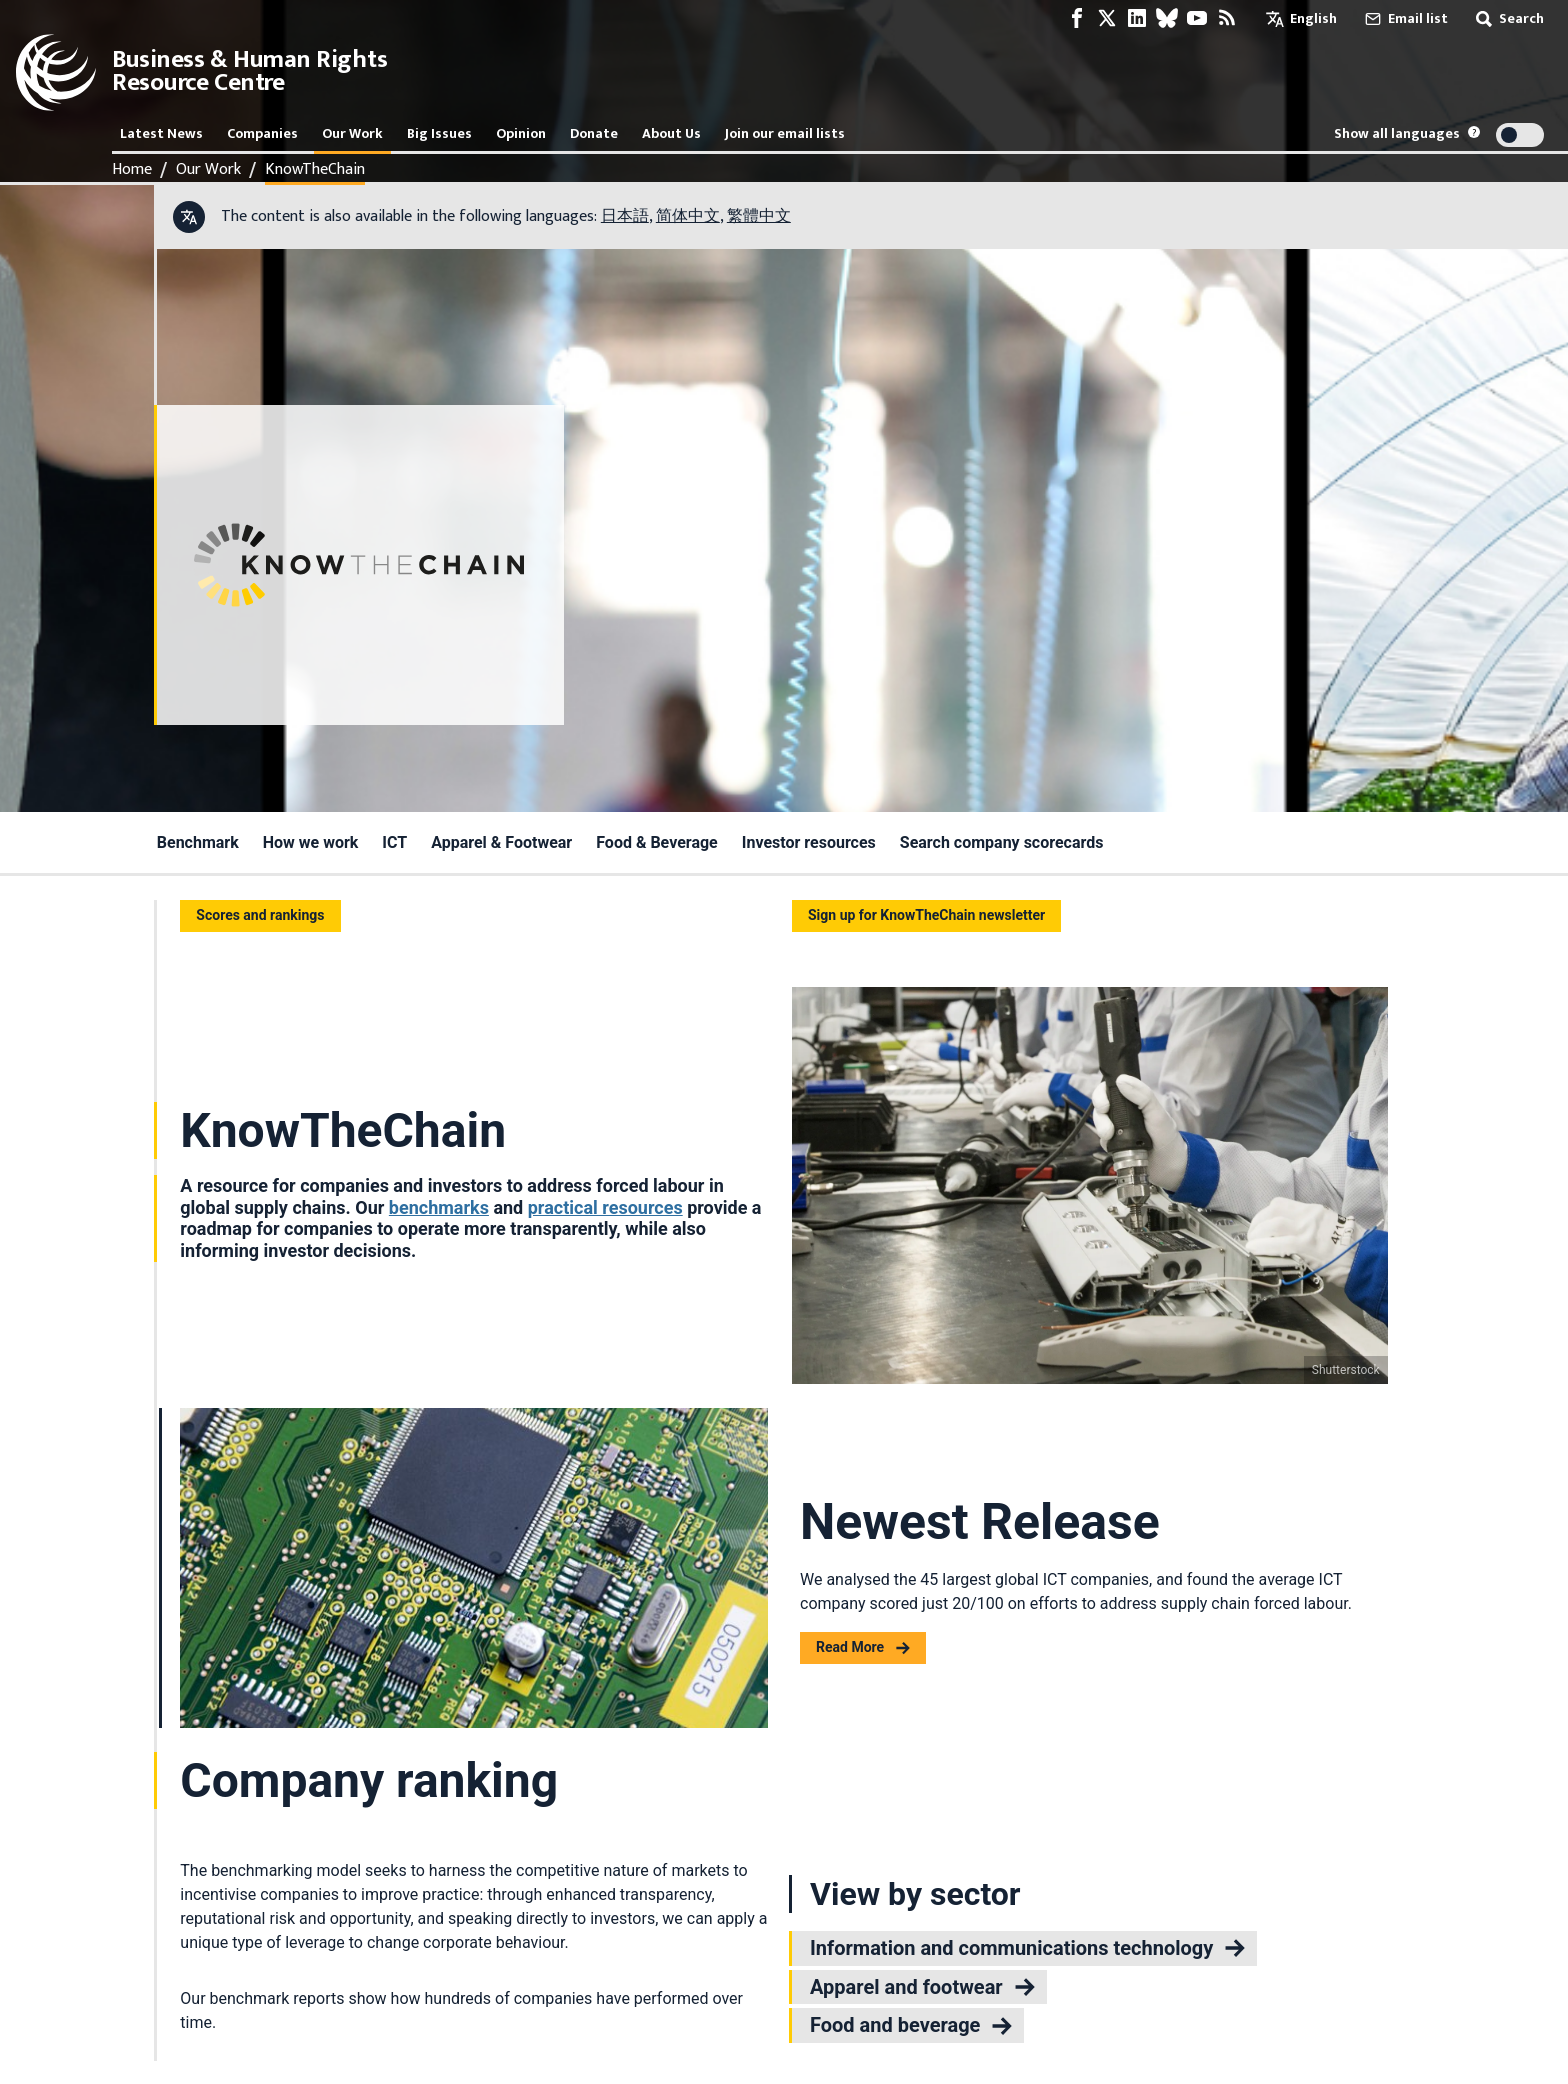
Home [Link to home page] (132, 170)
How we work (311, 842)
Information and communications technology (1027, 1948)
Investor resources (809, 842)
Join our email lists (785, 133)
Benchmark (198, 842)
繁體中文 (759, 216)
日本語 (625, 216)
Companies (262, 133)
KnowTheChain (315, 170)
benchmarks (439, 1207)
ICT (394, 842)
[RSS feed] (1227, 18)
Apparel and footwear (922, 1987)
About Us (671, 133)
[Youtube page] (1197, 18)
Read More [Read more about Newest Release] (863, 1647)
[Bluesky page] (1167, 18)
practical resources (605, 1207)
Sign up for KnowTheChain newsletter (926, 915)
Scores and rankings (260, 915)
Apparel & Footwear (501, 842)
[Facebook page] (1077, 18)
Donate (594, 133)
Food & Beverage (657, 842)
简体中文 (688, 216)
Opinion (521, 133)
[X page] (1107, 18)
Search (1508, 18)
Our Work (352, 133)
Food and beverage (911, 2025)
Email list (1404, 18)
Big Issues (439, 133)
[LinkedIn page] (1137, 18)
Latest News (161, 133)
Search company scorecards (1002, 842)
